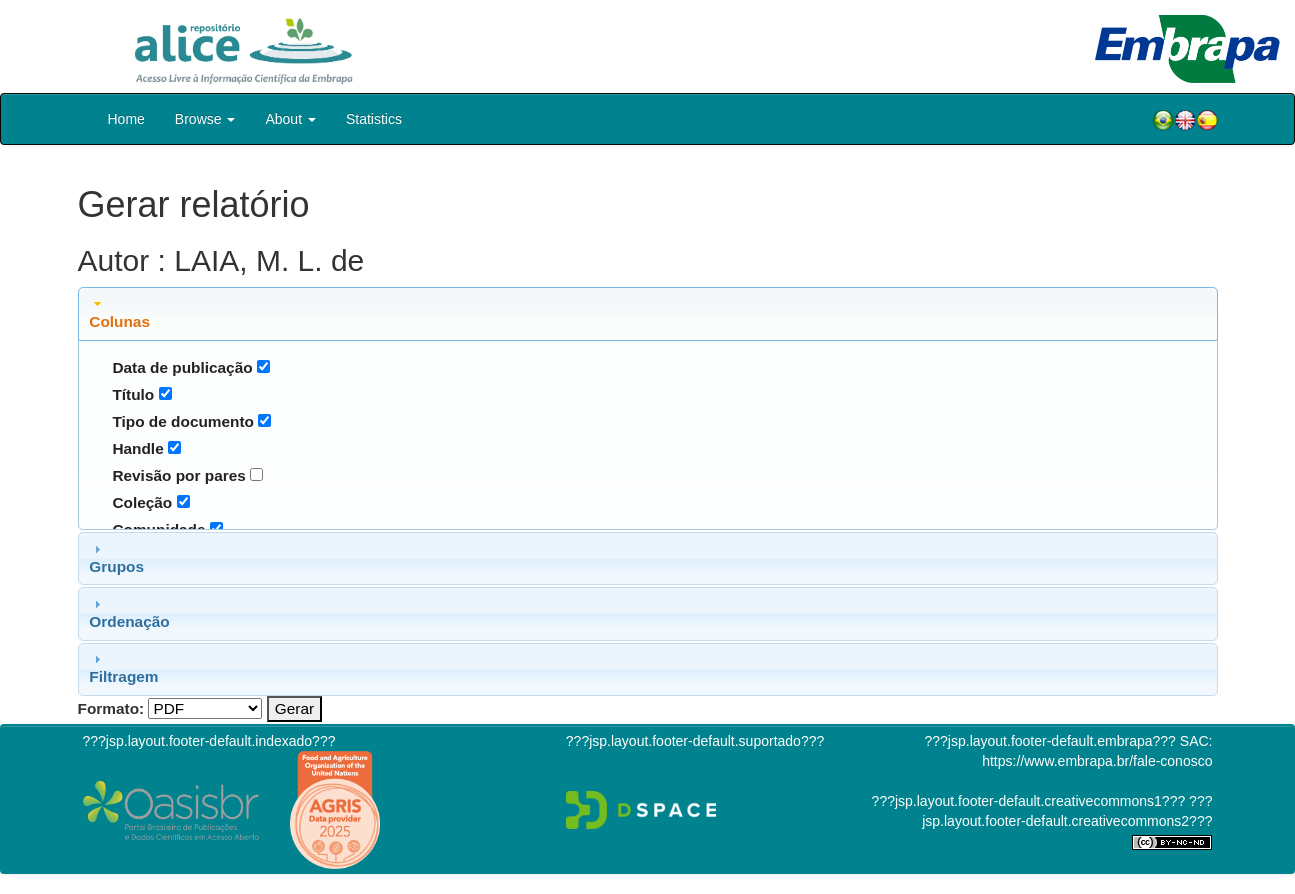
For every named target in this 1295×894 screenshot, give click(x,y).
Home (126, 119)
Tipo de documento (183, 421)
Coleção (142, 502)
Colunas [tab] (119, 313)
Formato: (111, 708)
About (290, 119)
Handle (137, 448)
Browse (205, 119)
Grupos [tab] (116, 558)
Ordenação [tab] (129, 613)
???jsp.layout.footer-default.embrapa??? (1050, 741)
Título (133, 394)
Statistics (374, 119)
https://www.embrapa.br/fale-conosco (1097, 761)
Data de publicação (182, 367)
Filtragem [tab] (123, 668)
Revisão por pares (178, 475)
